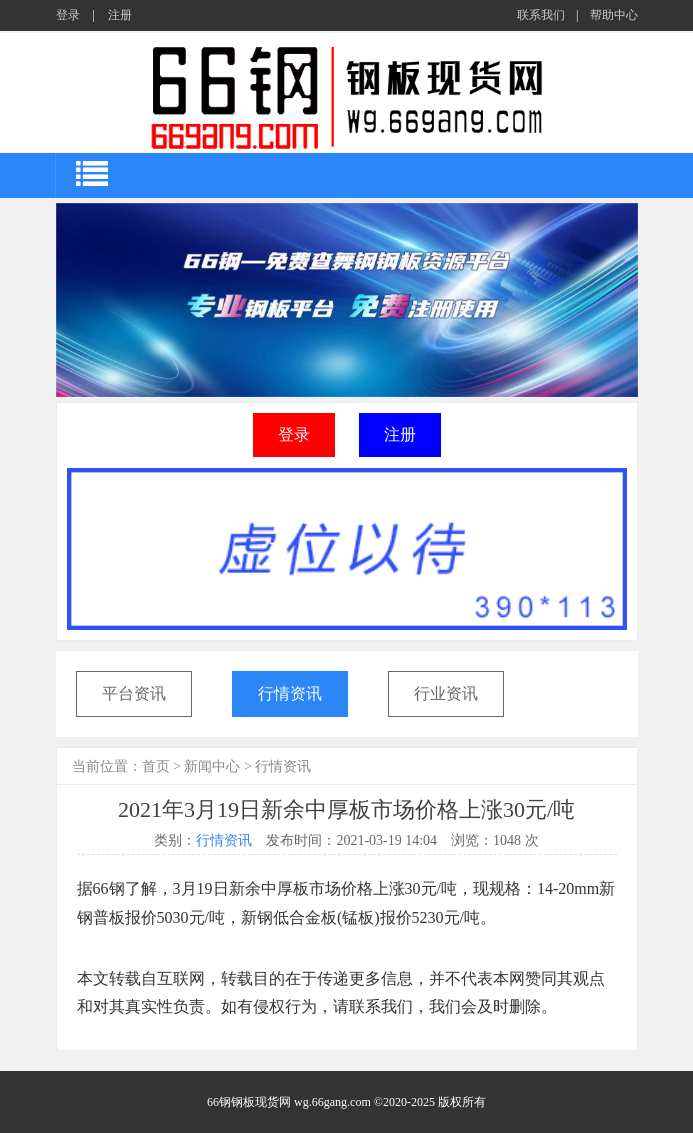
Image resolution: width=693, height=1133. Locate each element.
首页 (156, 766)
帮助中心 (614, 15)
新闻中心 (212, 766)
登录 (68, 15)
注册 (120, 15)
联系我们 (541, 15)
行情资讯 (290, 693)
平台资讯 (134, 693)
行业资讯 (446, 693)
